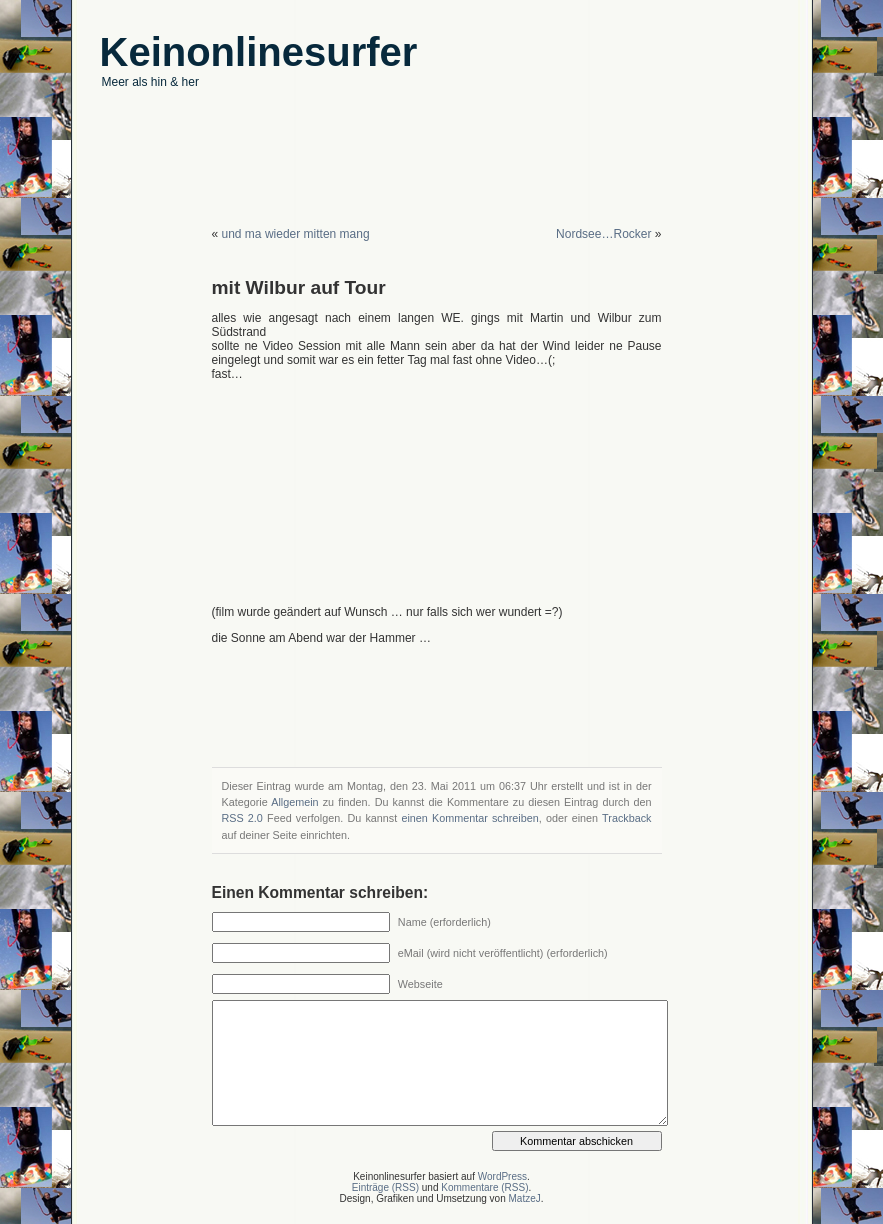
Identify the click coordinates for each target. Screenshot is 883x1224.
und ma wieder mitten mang (296, 234)
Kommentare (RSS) (484, 1187)
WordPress (502, 1176)
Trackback (626, 818)
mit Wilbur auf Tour (299, 287)
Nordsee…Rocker (603, 234)
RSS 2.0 (242, 818)
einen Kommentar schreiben (469, 818)
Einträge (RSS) (385, 1187)
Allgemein (294, 802)
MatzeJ (524, 1198)
